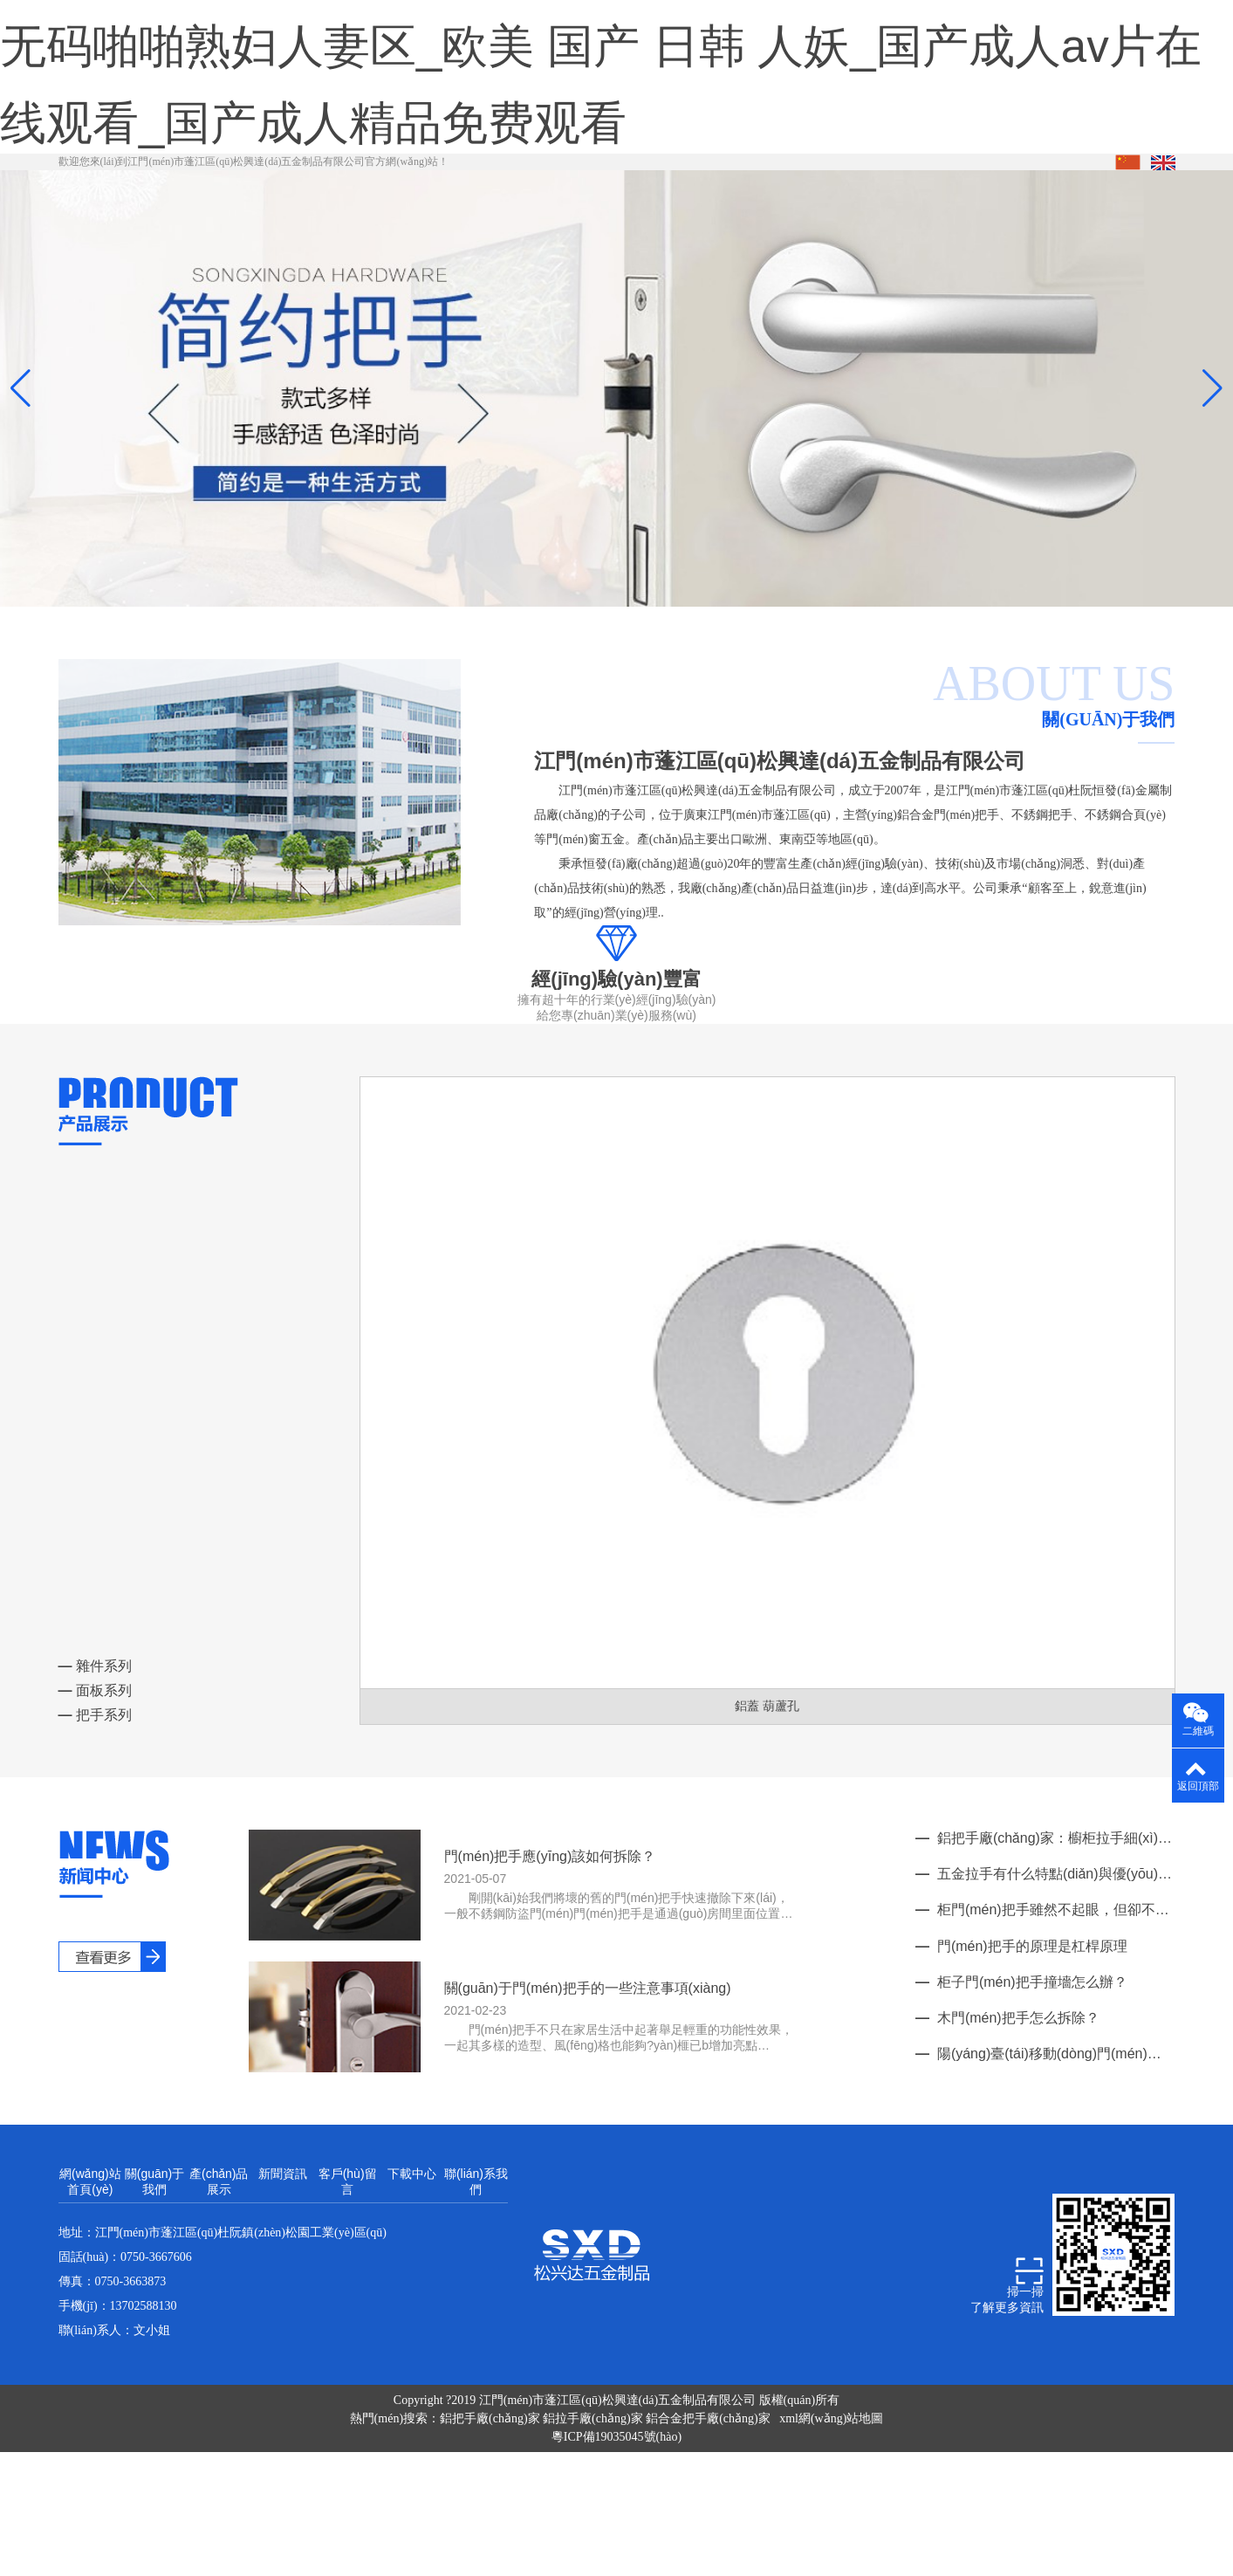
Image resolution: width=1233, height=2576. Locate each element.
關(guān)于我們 (154, 2258)
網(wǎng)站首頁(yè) (90, 2258)
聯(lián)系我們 (476, 2258)
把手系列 (95, 1791)
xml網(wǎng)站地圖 (831, 2495)
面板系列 (95, 1767)
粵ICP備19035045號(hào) (616, 2513)
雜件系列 (95, 1742)
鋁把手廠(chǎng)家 (491, 2495)
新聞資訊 (282, 2250)
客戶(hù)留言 (348, 2258)
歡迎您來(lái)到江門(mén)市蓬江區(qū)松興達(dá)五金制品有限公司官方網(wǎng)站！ (253, 238)
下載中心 (411, 2250)
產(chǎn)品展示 (219, 2258)
